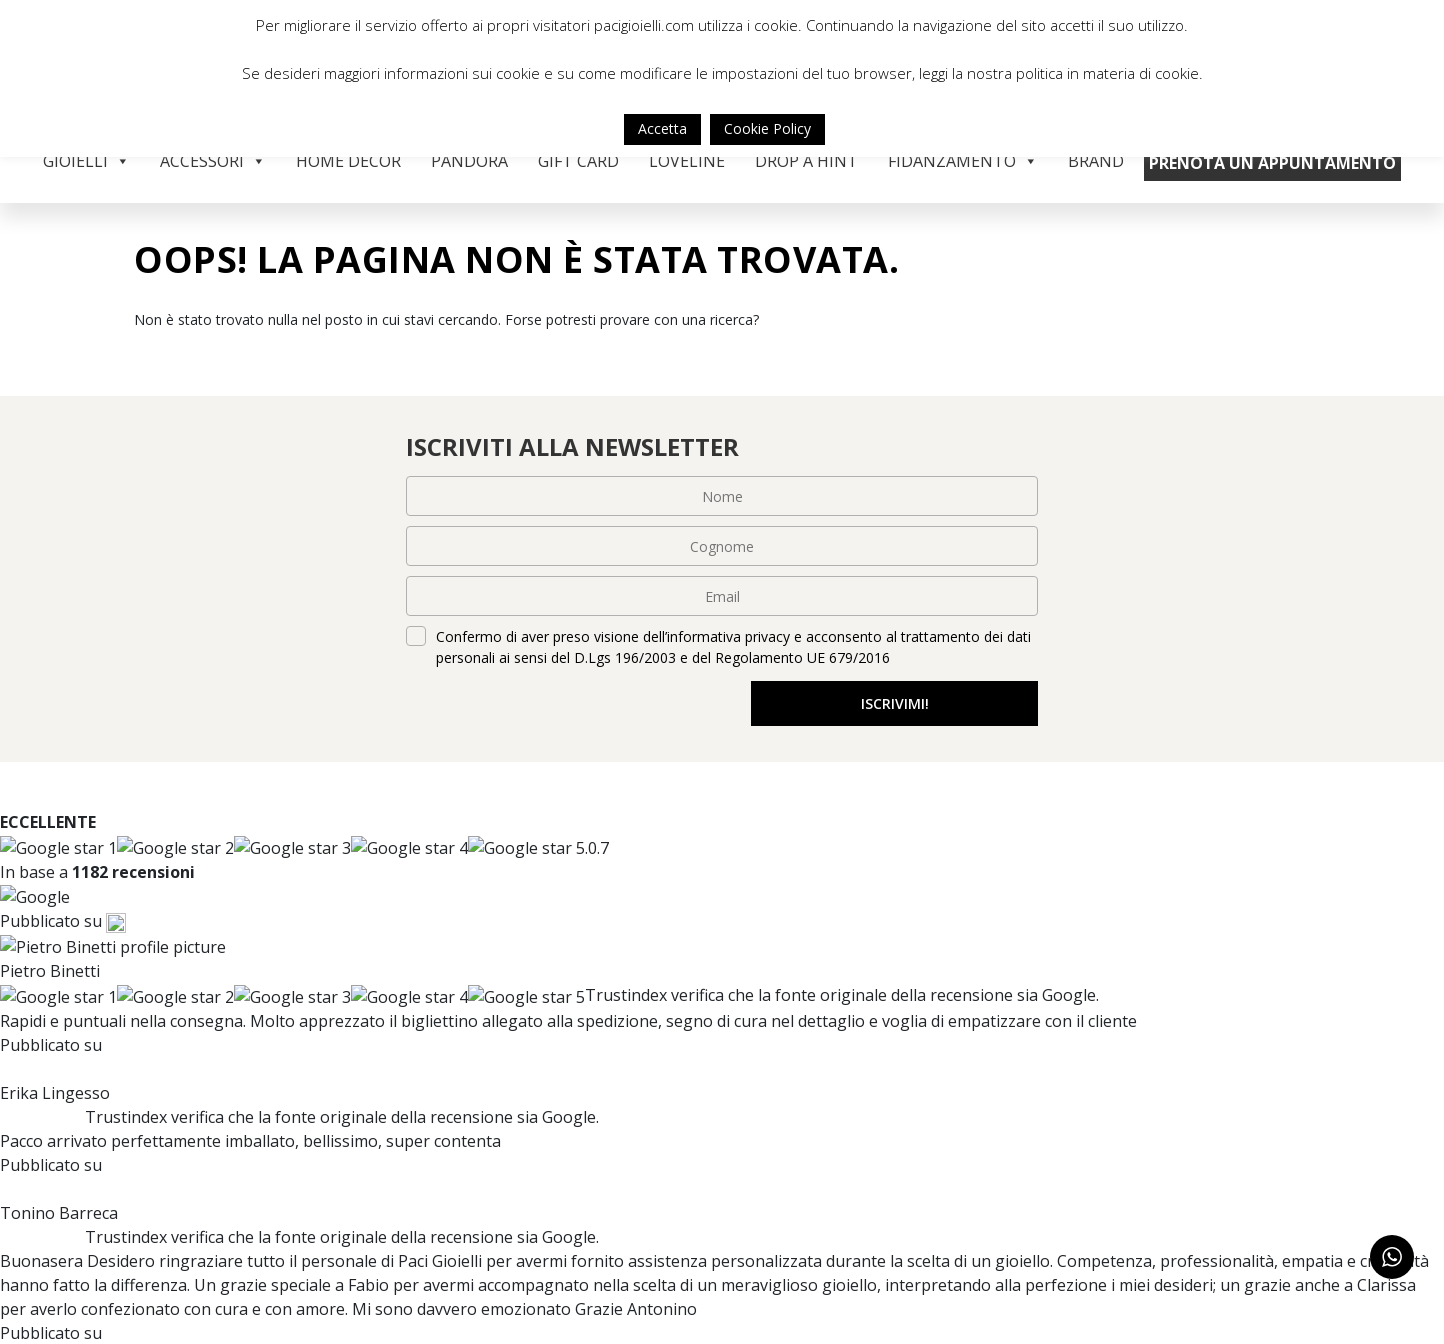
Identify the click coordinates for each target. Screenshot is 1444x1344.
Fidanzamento (963, 161)
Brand (1096, 161)
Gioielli (86, 161)
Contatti (469, 1266)
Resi (748, 1292)
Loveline (687, 161)
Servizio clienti (793, 1214)
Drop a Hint (806, 161)
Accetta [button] (662, 128)
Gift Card (578, 161)
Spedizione (775, 1266)
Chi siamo (470, 1214)
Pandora (469, 161)
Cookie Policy (767, 128)
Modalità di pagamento (827, 1240)
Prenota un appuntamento (1272, 163)
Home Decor (348, 161)
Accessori (213, 161)
